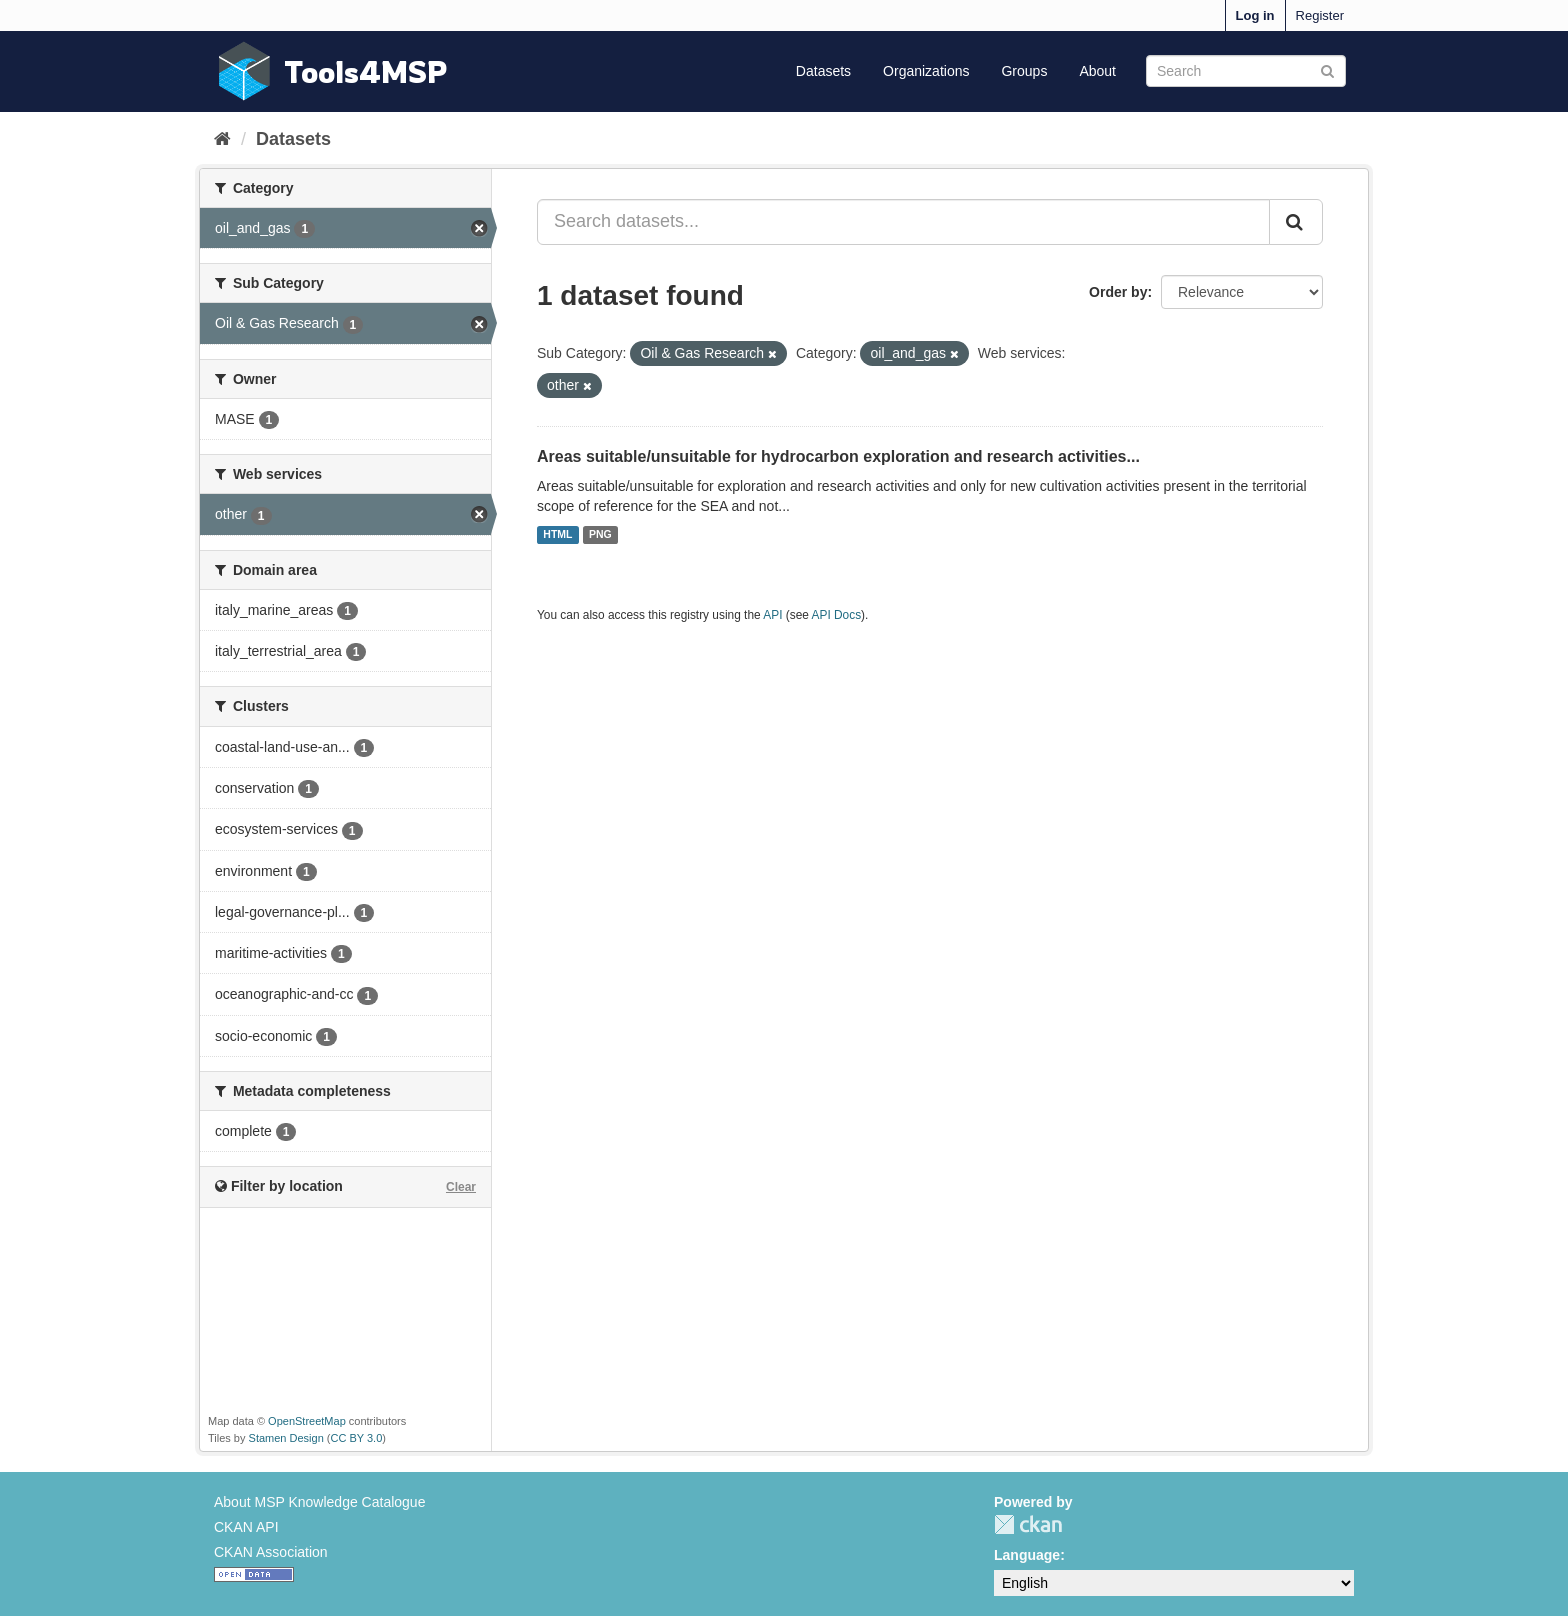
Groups (1024, 71)
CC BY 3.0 (357, 1438)
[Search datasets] (1246, 71)
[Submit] (1327, 69)
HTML (557, 535)
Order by (1118, 292)
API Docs (837, 615)
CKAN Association (271, 1552)
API (772, 615)
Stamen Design (286, 1438)
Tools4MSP (366, 71)
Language (1027, 1555)
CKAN (1028, 1524)
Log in (1255, 15)
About (1097, 71)
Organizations (926, 71)
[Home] (222, 139)
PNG (600, 535)
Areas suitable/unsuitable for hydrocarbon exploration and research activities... (838, 456)
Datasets (823, 71)
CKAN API (246, 1527)
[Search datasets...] (903, 222)
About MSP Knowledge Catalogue (319, 1502)
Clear (461, 1187)
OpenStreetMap (307, 1421)
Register (1320, 15)
